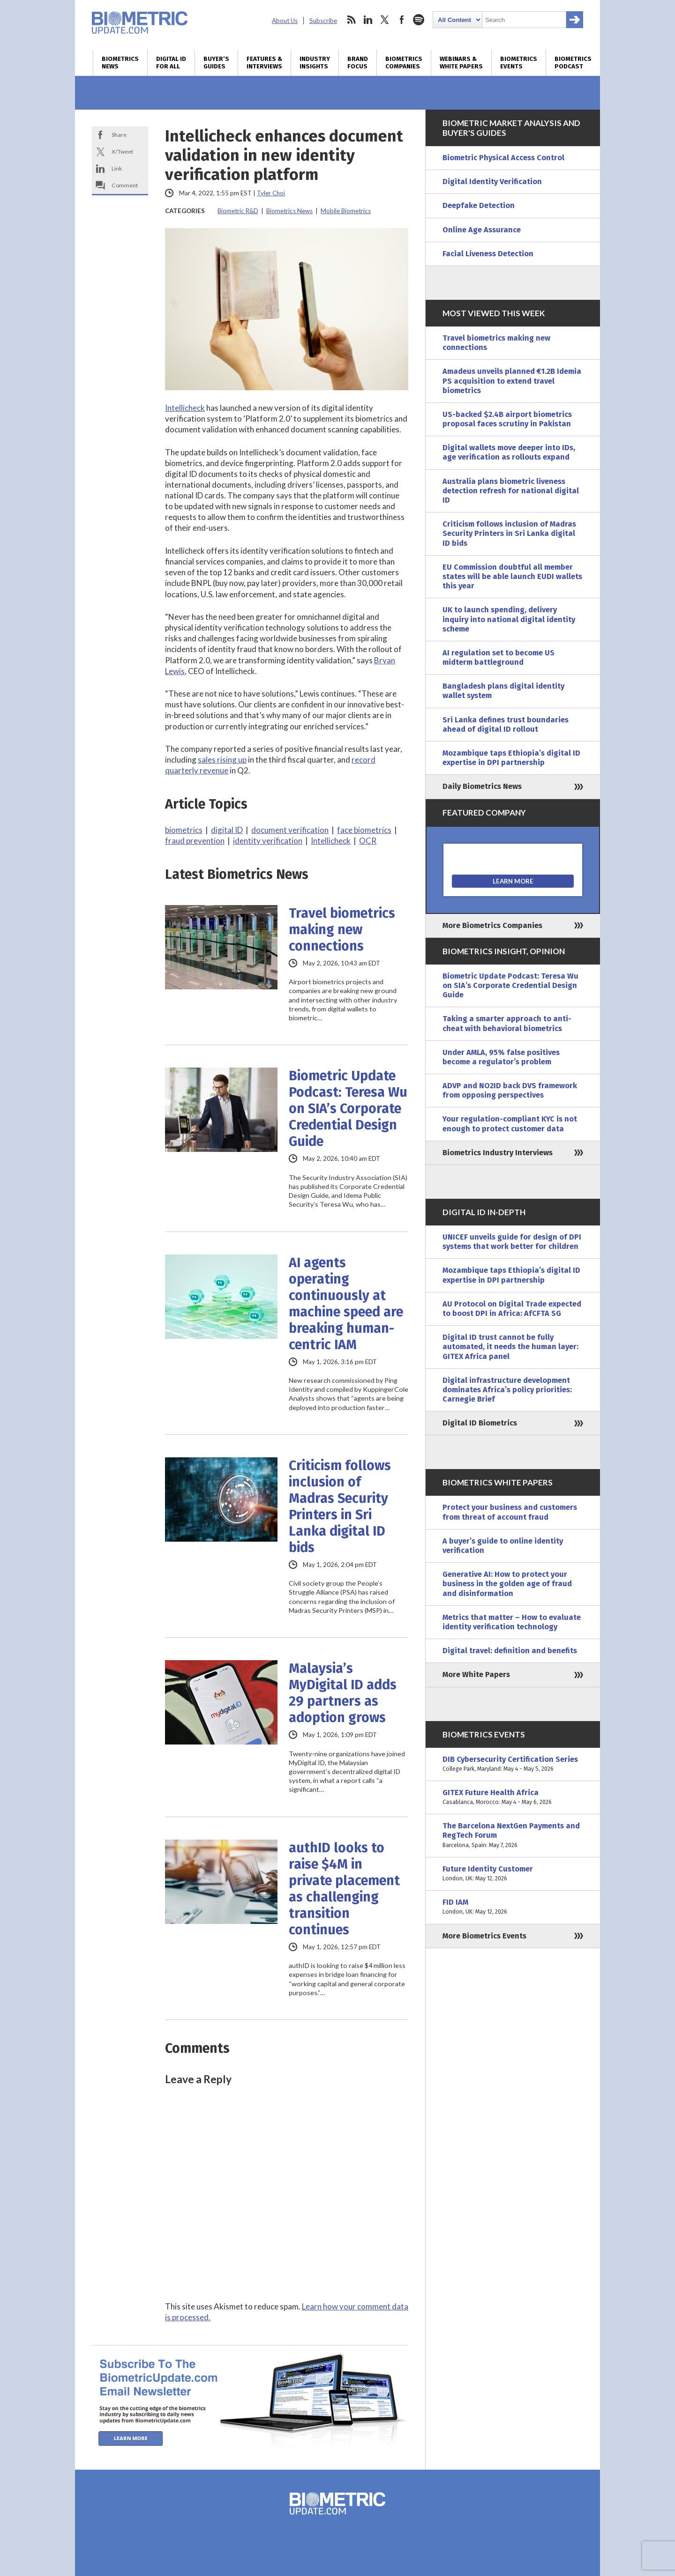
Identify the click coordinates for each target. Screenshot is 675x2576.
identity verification (267, 841)
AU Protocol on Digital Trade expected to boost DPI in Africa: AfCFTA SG (511, 1308)
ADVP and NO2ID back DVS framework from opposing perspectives (509, 1090)
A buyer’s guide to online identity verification (502, 1546)
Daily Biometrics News (482, 786)
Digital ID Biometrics (479, 1422)
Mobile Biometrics (346, 211)
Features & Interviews (264, 62)
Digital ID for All (171, 62)
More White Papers (476, 1674)
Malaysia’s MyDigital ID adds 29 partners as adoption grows (343, 1693)
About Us (285, 20)
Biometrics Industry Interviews (497, 1152)
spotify (418, 19)
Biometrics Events (518, 62)
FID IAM (512, 1907)
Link (117, 168)
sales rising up (222, 760)
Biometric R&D (238, 211)
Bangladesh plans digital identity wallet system (503, 691)
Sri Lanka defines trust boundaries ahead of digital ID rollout (505, 724)
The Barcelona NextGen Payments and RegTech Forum (512, 1835)
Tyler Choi (271, 193)
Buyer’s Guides (216, 62)
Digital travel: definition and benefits (509, 1650)
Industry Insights (315, 62)
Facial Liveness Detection (487, 253)
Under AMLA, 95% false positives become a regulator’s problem (501, 1057)
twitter (384, 19)
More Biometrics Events (484, 1935)
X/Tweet (122, 151)
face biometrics (364, 830)
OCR (367, 841)
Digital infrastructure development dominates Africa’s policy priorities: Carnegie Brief (507, 1389)
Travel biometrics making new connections (342, 929)
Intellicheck (185, 408)
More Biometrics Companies (492, 925)
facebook (401, 19)
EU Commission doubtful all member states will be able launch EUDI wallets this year (512, 576)
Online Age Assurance (481, 229)
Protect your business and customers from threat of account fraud (509, 1512)
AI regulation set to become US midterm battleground (498, 657)
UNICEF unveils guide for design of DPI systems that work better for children (511, 1241)
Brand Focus (357, 62)
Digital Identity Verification (492, 181)
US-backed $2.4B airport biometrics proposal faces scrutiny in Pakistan (507, 419)
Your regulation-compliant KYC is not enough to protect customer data (509, 1123)
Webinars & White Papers (461, 62)
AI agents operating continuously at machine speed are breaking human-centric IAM (346, 1304)
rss (351, 19)
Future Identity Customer (512, 1873)
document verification (290, 830)
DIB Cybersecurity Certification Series (512, 1764)
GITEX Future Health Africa (512, 1797)
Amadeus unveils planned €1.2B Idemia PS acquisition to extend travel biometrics (511, 380)
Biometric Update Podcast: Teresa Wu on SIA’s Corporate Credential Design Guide (348, 1109)
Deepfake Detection (478, 205)
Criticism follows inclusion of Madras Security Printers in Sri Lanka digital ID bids (340, 1506)
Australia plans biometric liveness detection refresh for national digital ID (510, 491)
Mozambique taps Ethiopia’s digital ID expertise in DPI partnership (511, 758)
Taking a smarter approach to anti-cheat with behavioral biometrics (506, 1023)
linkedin (368, 19)
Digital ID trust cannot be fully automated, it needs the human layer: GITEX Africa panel (510, 1346)
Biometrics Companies (403, 62)
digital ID (227, 830)
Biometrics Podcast (573, 62)
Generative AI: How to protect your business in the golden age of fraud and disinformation (507, 1583)
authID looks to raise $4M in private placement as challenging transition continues (344, 1889)
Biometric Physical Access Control (503, 157)
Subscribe (323, 20)
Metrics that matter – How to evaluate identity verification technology (511, 1622)
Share (119, 134)
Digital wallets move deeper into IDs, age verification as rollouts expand (508, 452)
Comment (125, 185)
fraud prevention (195, 841)
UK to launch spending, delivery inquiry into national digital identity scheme (508, 619)
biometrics (183, 830)
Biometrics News (120, 62)
